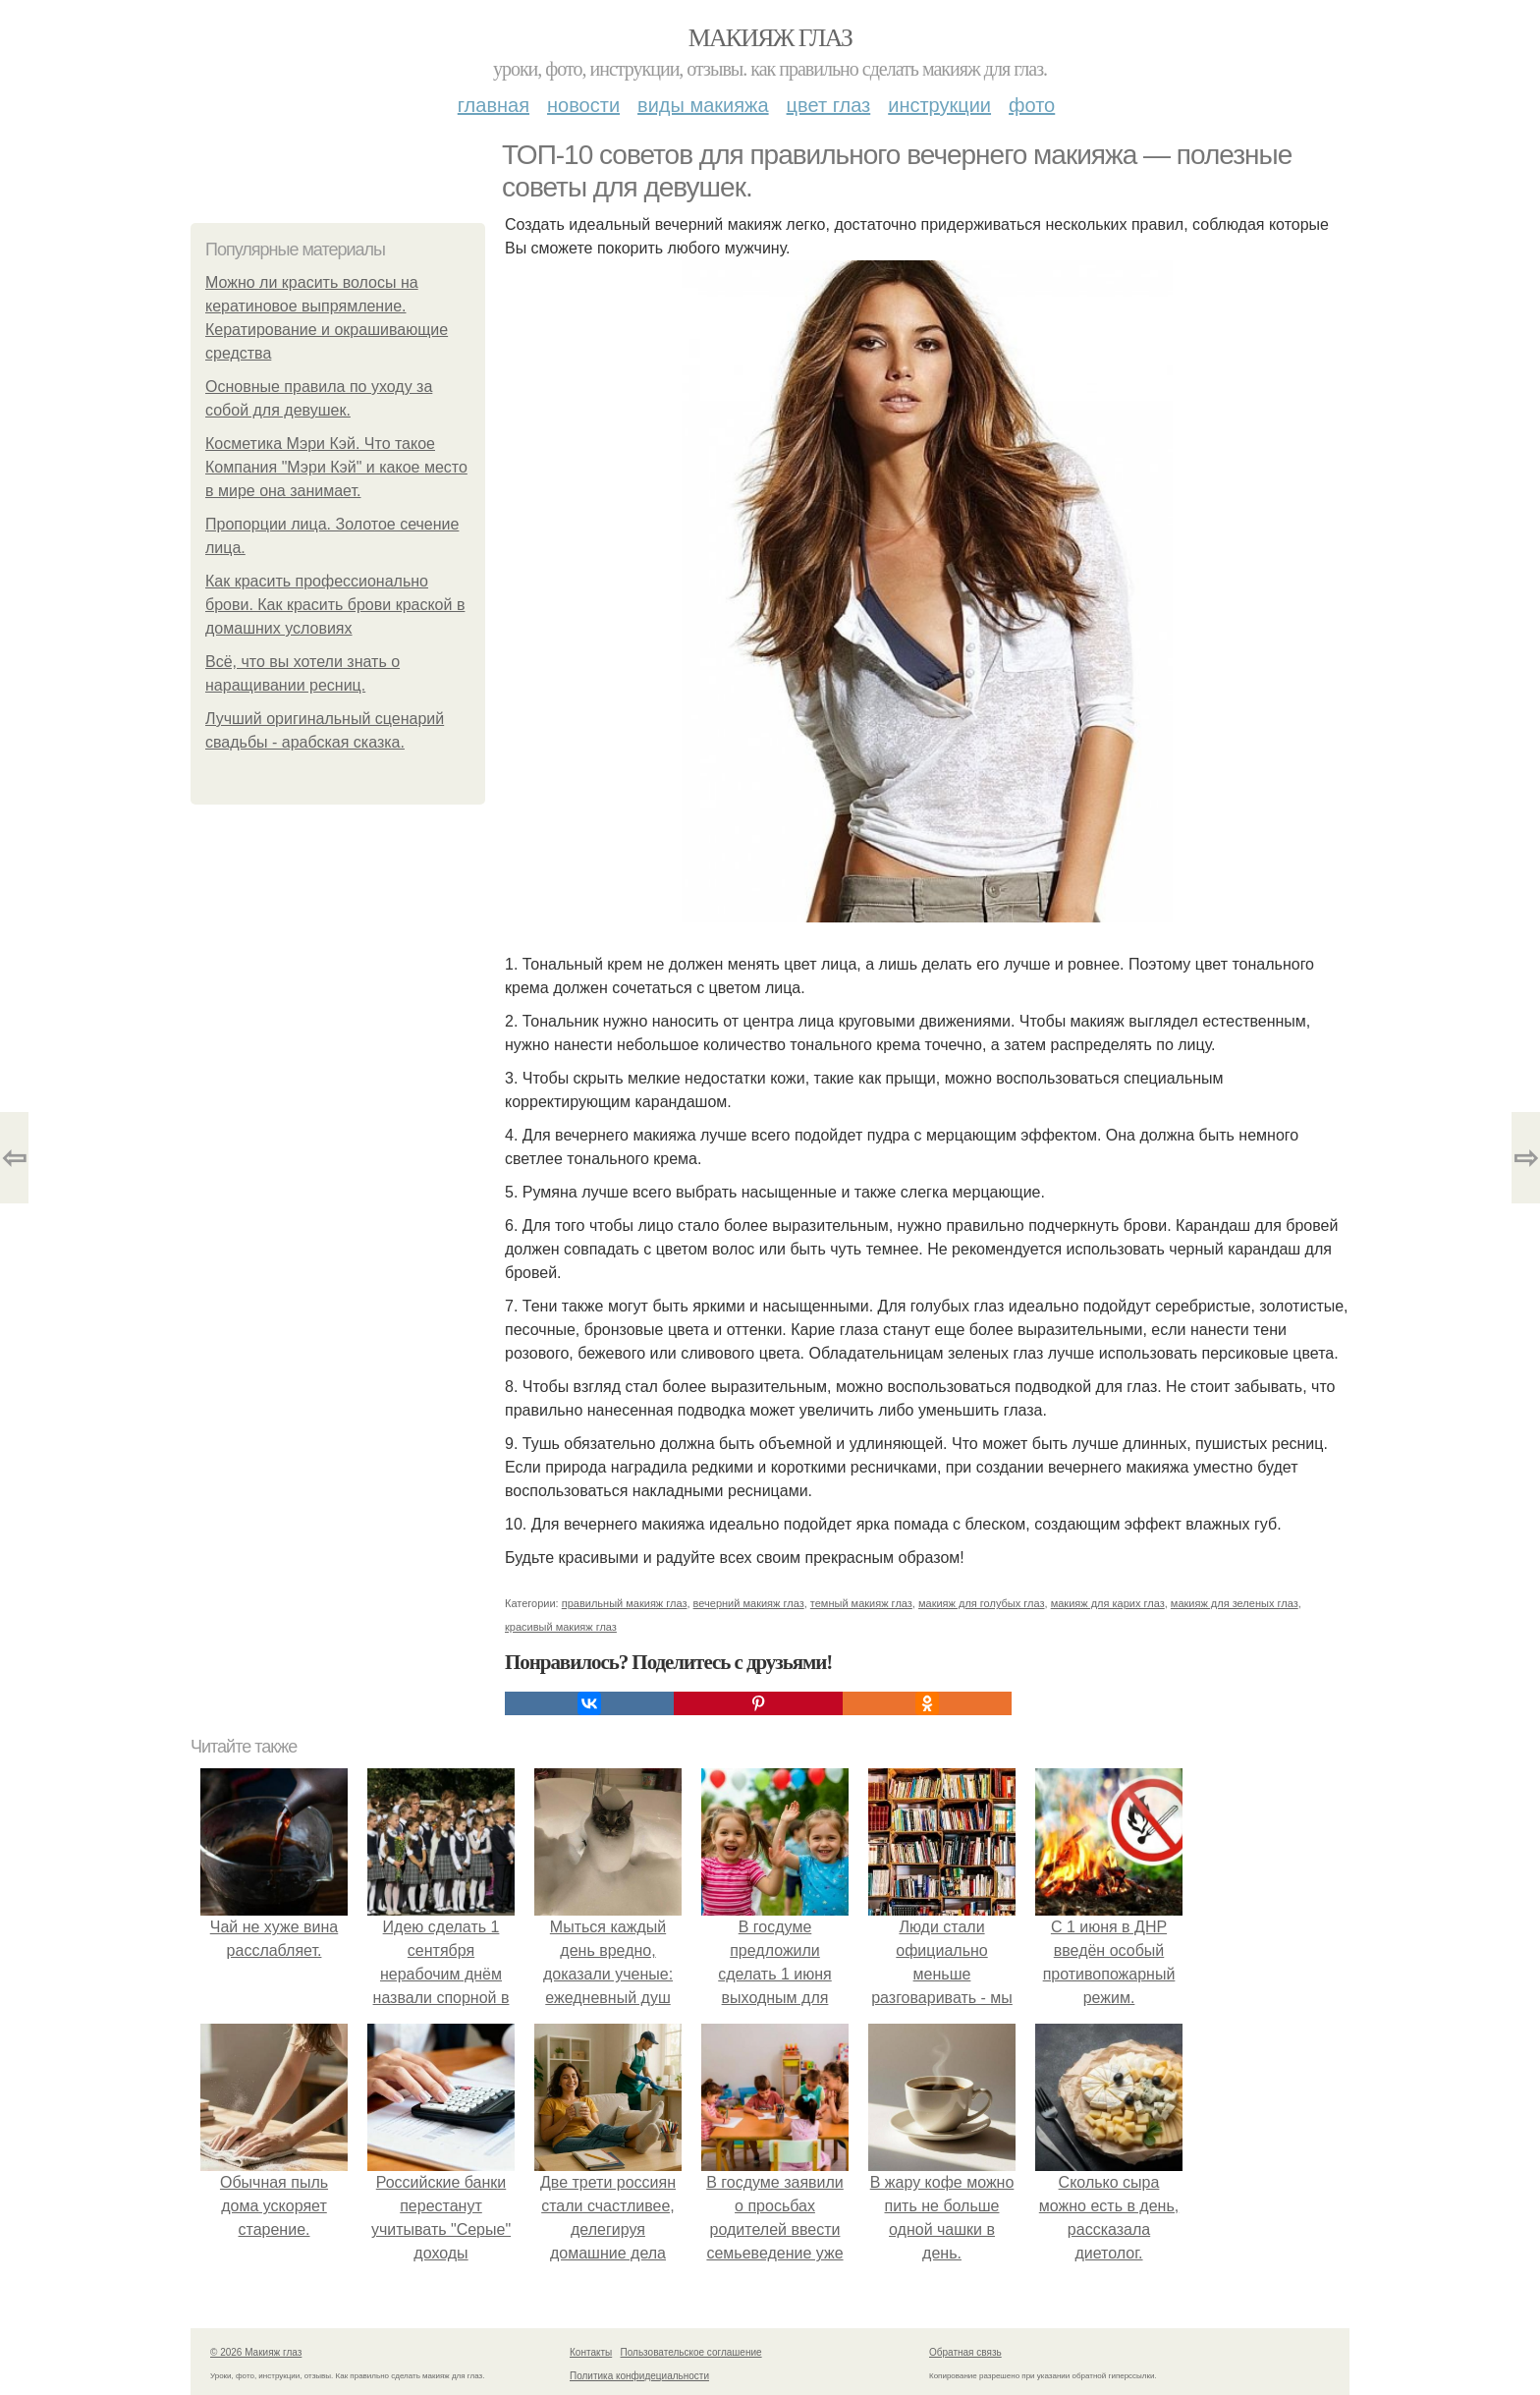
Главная (493, 105)
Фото (1032, 105)
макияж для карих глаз (1108, 1603)
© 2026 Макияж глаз (256, 2352)
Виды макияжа (703, 105)
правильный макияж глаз (625, 1603)
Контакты (591, 2352)
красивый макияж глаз (561, 1627)
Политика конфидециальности (639, 2375)
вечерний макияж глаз (748, 1603)
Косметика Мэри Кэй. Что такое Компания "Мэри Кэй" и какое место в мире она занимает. (336, 467)
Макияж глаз (770, 38)
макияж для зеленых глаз (1234, 1603)
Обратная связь (965, 2352)
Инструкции (939, 105)
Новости (583, 105)
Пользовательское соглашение (691, 2352)
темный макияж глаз (861, 1603)
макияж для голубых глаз (981, 1603)
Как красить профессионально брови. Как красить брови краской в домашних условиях (335, 605)
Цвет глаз (829, 105)
